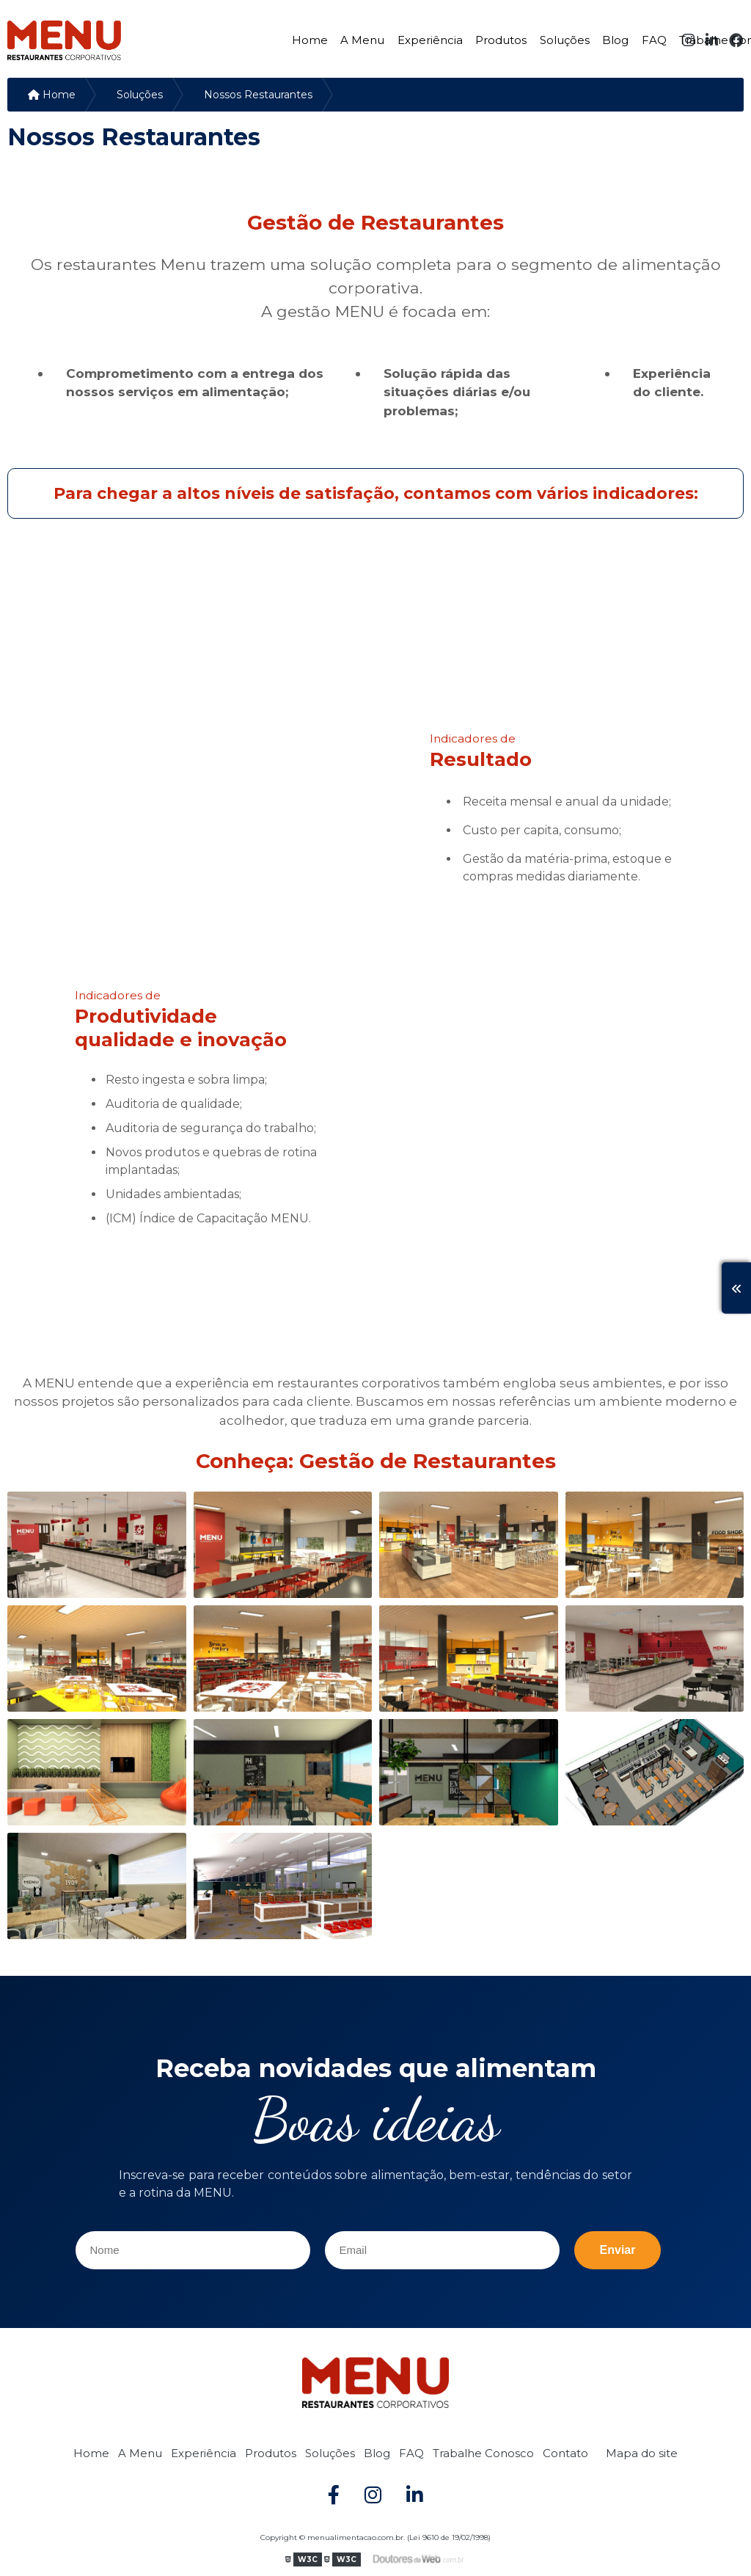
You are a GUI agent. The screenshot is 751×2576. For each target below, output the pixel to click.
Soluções (565, 40)
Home (310, 40)
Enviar (618, 2250)
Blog (615, 40)
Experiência (430, 40)
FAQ (654, 40)
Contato (565, 2453)
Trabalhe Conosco (483, 2453)
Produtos (501, 40)
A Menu (362, 40)
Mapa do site (642, 2453)
